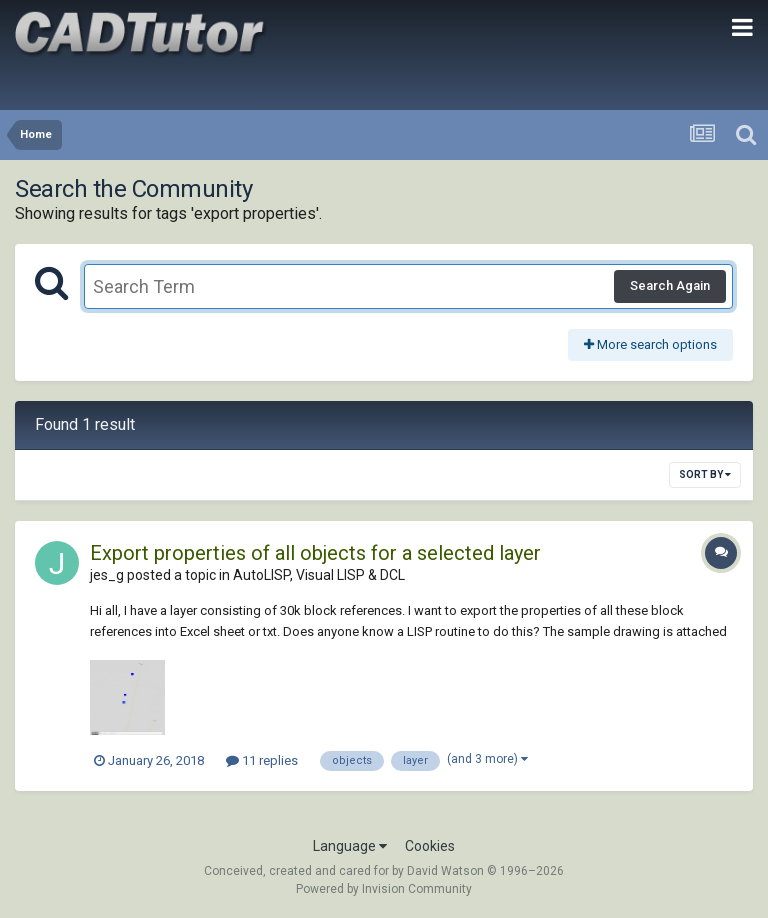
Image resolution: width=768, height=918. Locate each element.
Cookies (430, 846)
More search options (650, 344)
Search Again (670, 285)
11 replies (262, 760)
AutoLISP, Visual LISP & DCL (319, 575)
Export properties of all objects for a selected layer (315, 553)
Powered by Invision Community (384, 889)
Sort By (705, 474)
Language (350, 846)
